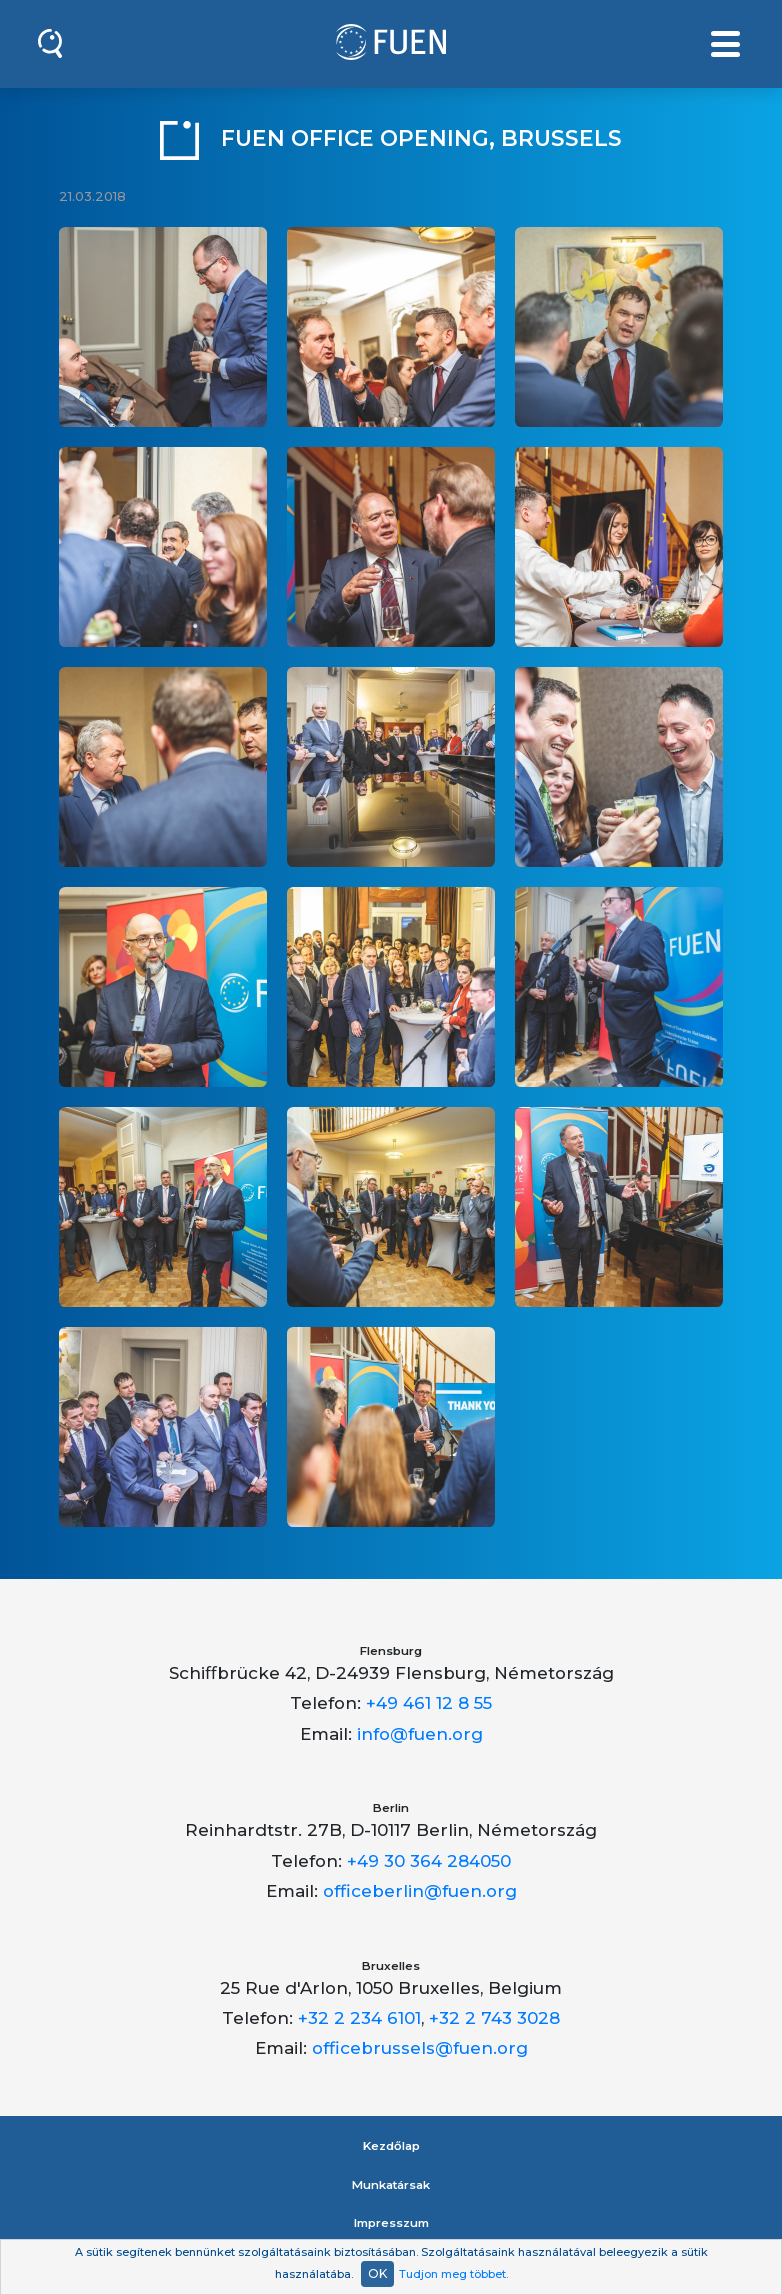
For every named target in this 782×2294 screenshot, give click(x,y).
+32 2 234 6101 (359, 2018)
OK (377, 2273)
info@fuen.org (420, 1734)
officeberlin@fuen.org (420, 1891)
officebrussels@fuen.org (420, 2048)
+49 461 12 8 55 (429, 1703)
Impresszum (391, 2223)
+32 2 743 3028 (494, 2018)
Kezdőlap (391, 2146)
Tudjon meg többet (452, 2274)
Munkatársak (391, 2185)
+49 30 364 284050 (429, 1861)
